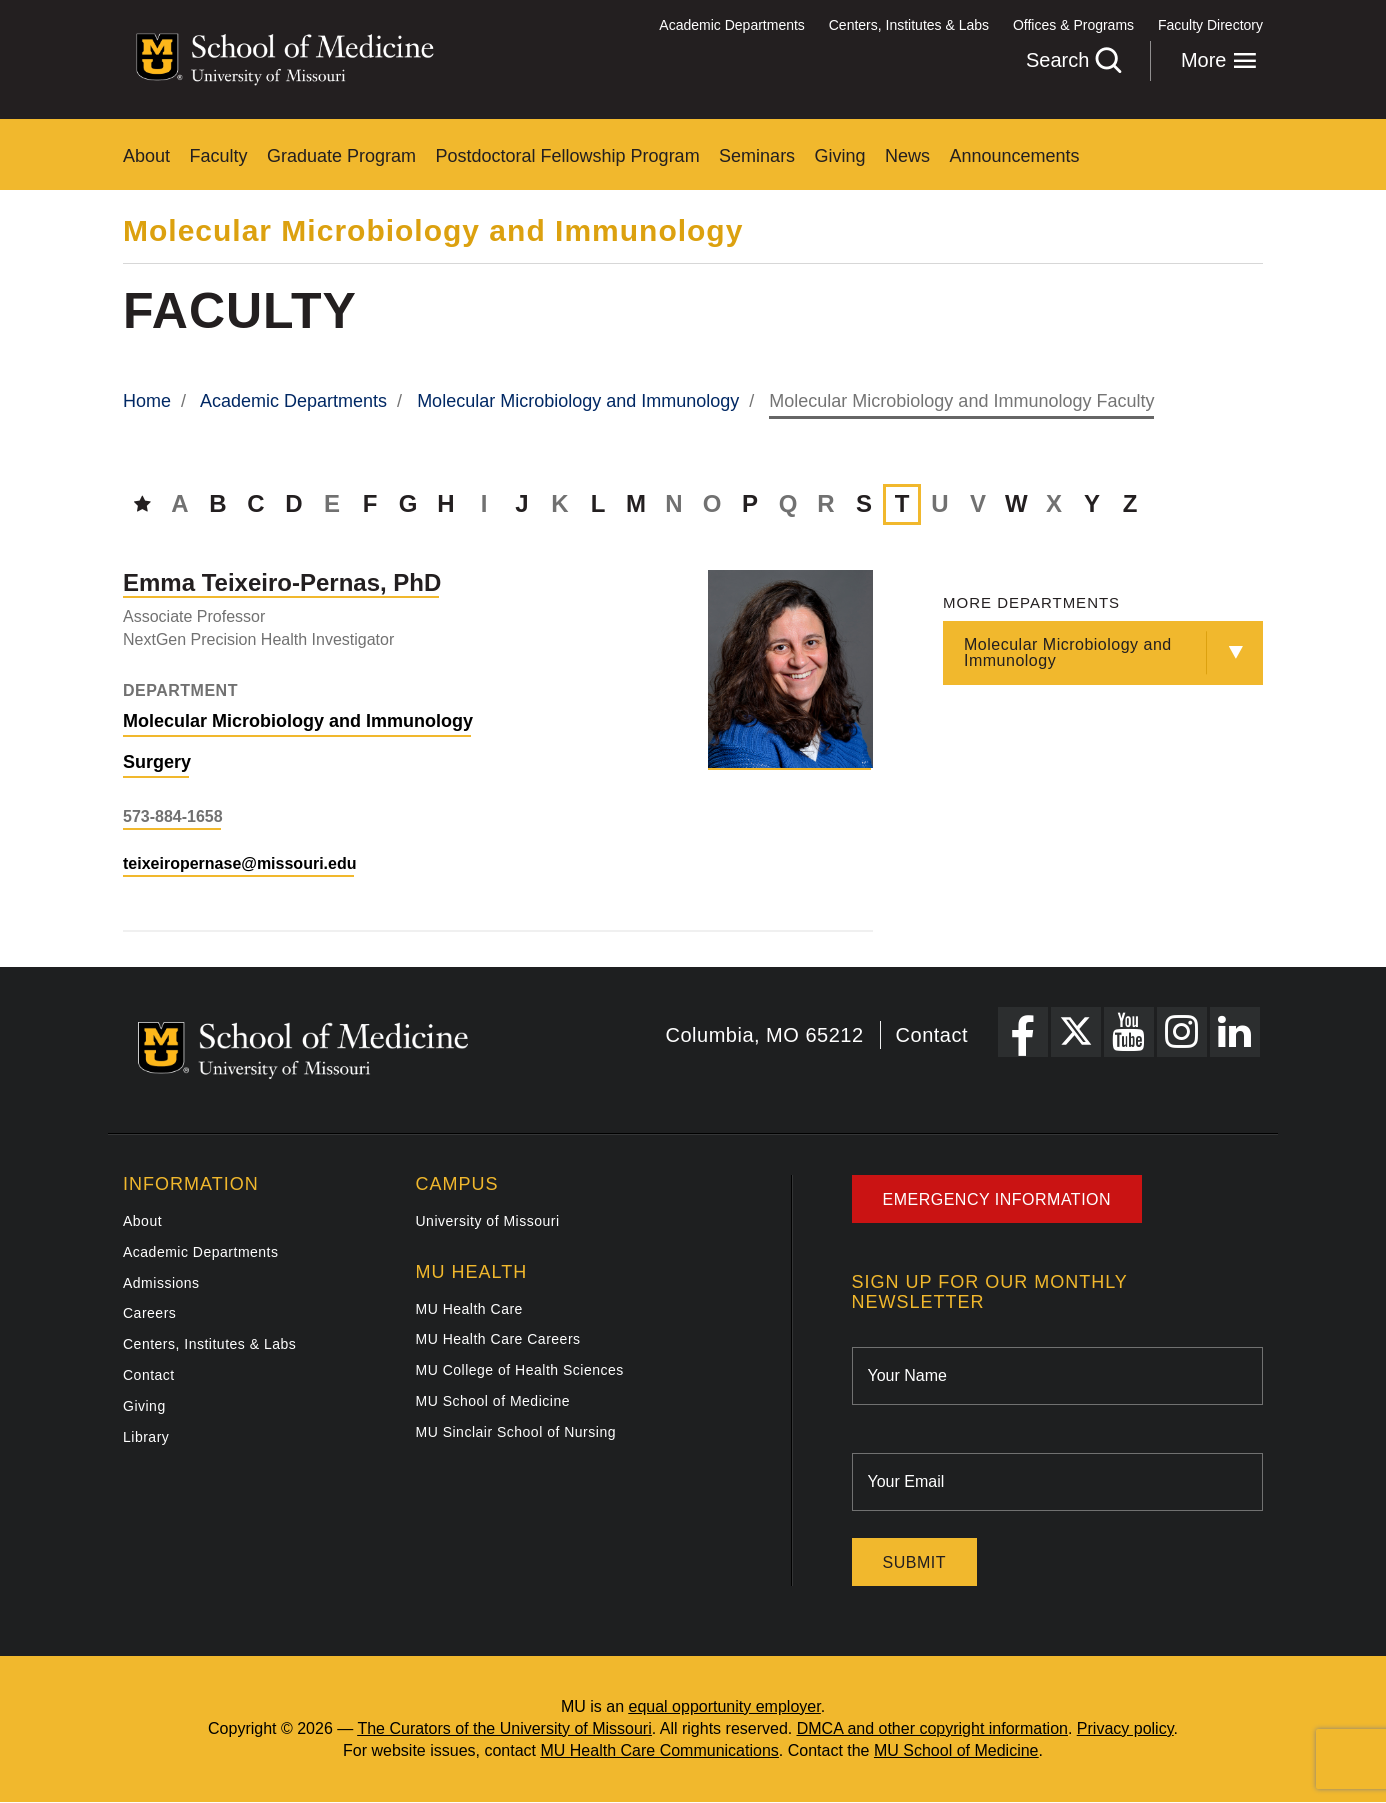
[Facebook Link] (1023, 1032)
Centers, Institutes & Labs (909, 25)
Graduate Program (341, 156)
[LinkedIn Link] (1235, 1032)
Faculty (219, 156)
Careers (149, 1313)
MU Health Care (469, 1309)
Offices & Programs (1073, 25)
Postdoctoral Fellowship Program (568, 156)
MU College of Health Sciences (520, 1370)
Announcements (1015, 156)
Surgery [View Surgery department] (157, 762)
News (907, 156)
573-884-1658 (173, 816)
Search (1073, 60)
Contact (932, 1035)
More (1219, 60)
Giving (840, 156)
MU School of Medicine (493, 1401)
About (146, 156)
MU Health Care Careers (498, 1339)
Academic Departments (732, 25)
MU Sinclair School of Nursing (516, 1432)
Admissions (161, 1283)
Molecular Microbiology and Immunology (433, 230)
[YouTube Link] (1129, 1032)
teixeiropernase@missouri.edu (239, 863)
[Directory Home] (142, 503)
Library (146, 1437)
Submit (914, 1562)
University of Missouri (488, 1221)
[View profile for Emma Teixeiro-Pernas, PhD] (790, 669)
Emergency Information (997, 1199)
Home (147, 401)
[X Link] (1076, 1032)
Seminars (757, 156)
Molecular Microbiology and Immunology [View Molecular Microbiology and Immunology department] (298, 721)
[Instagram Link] (1182, 1032)
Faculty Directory (1210, 25)
